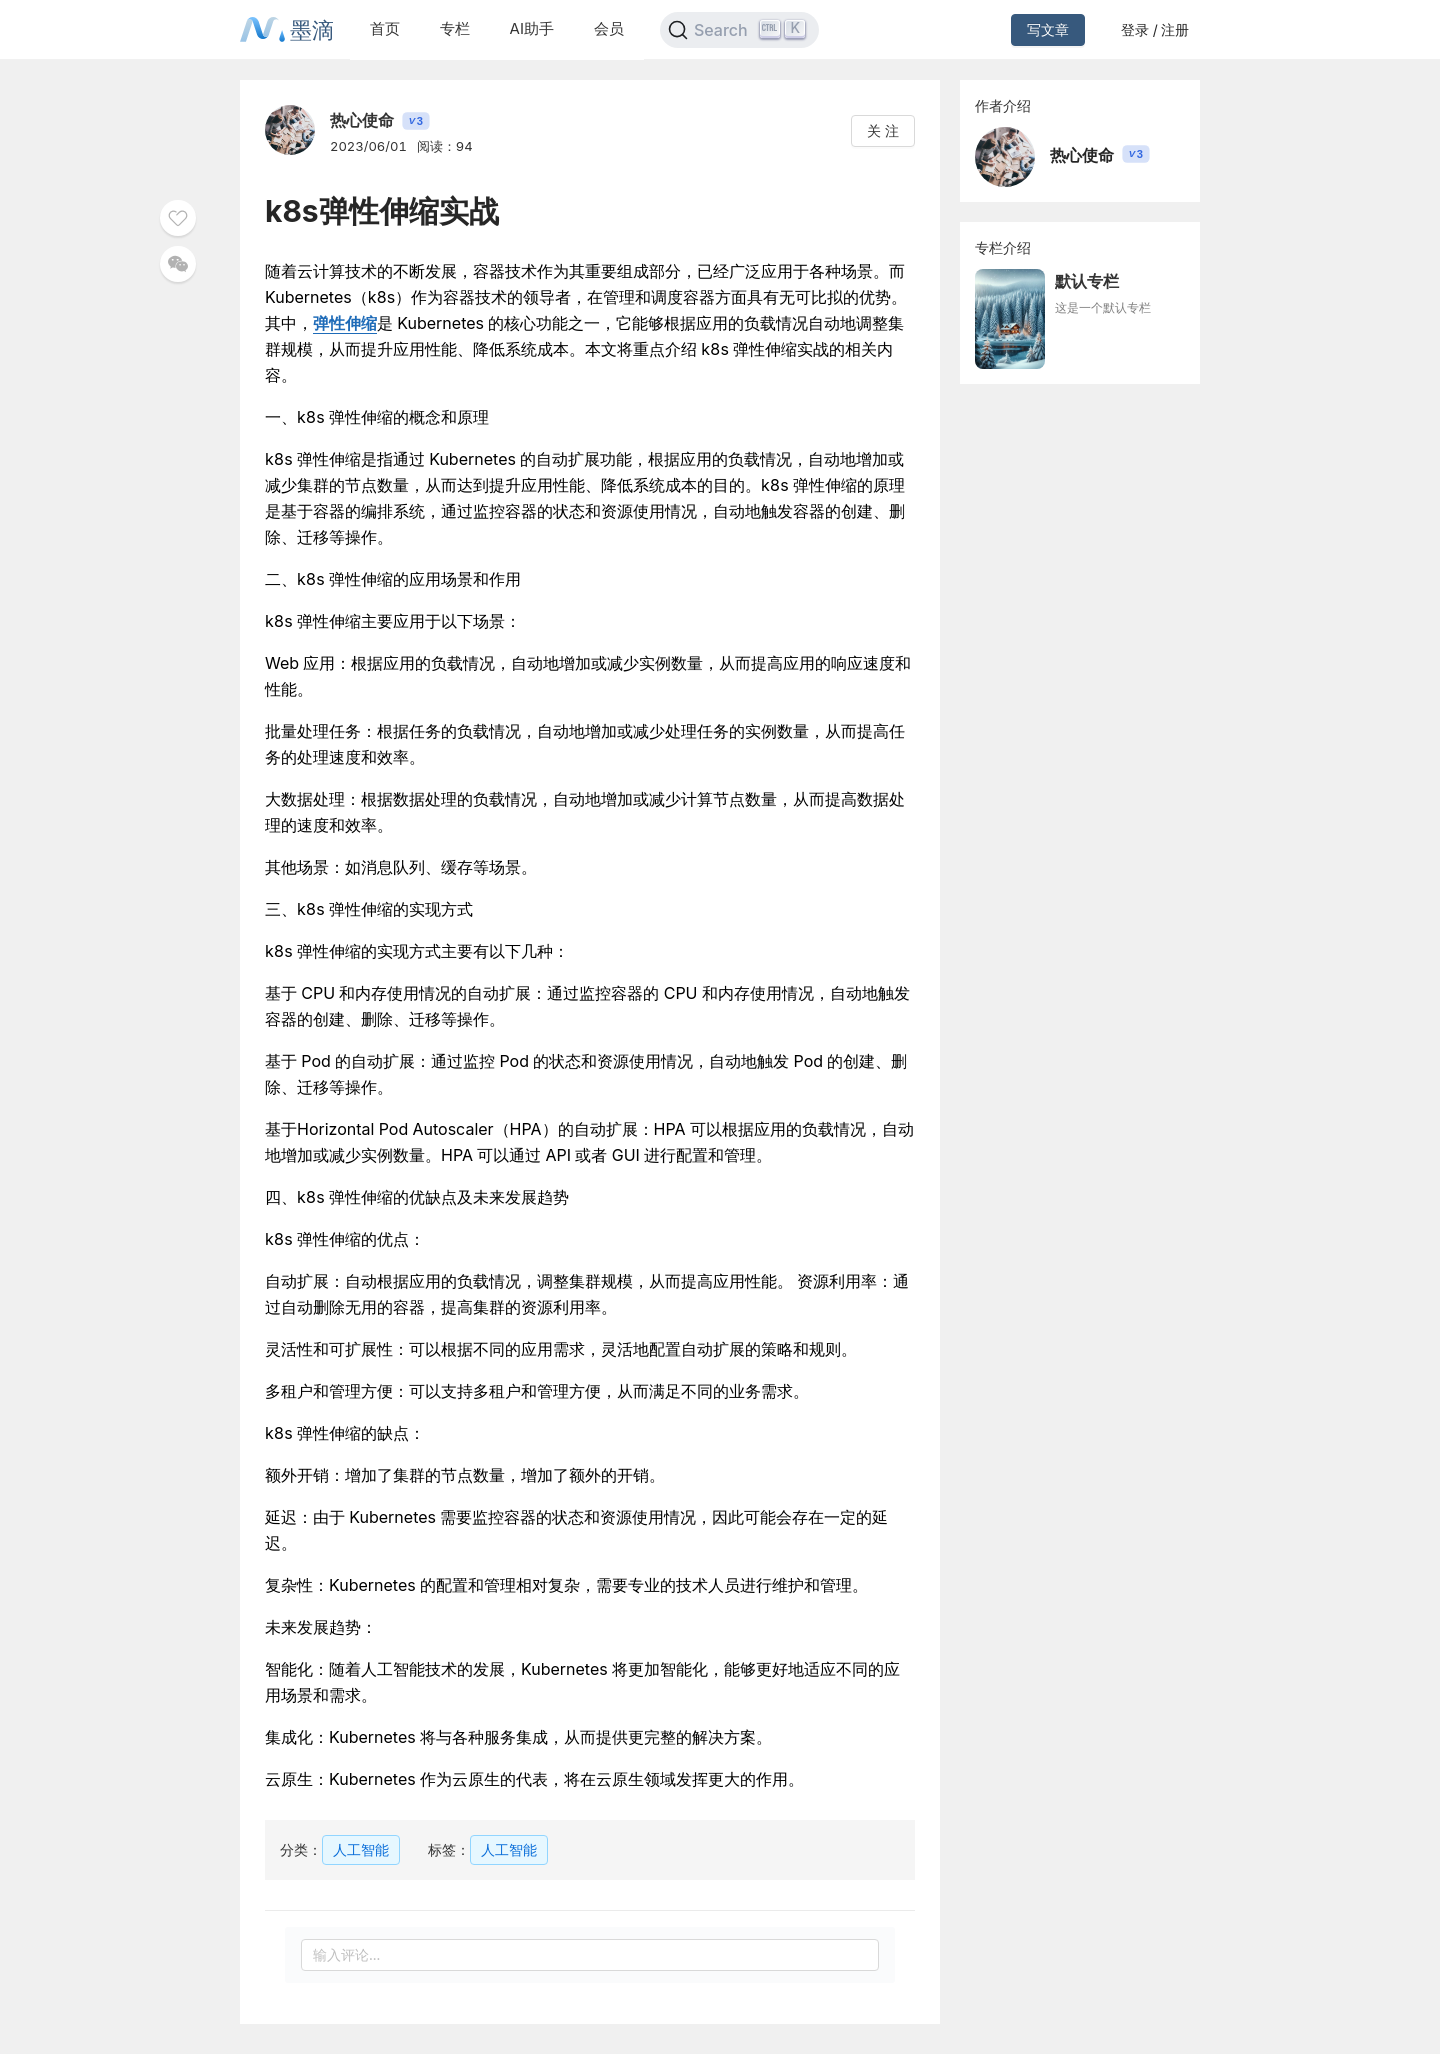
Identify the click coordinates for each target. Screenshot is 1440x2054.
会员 (609, 28)
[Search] (739, 30)
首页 (385, 28)
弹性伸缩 (345, 323)
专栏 (455, 28)
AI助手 (532, 28)
